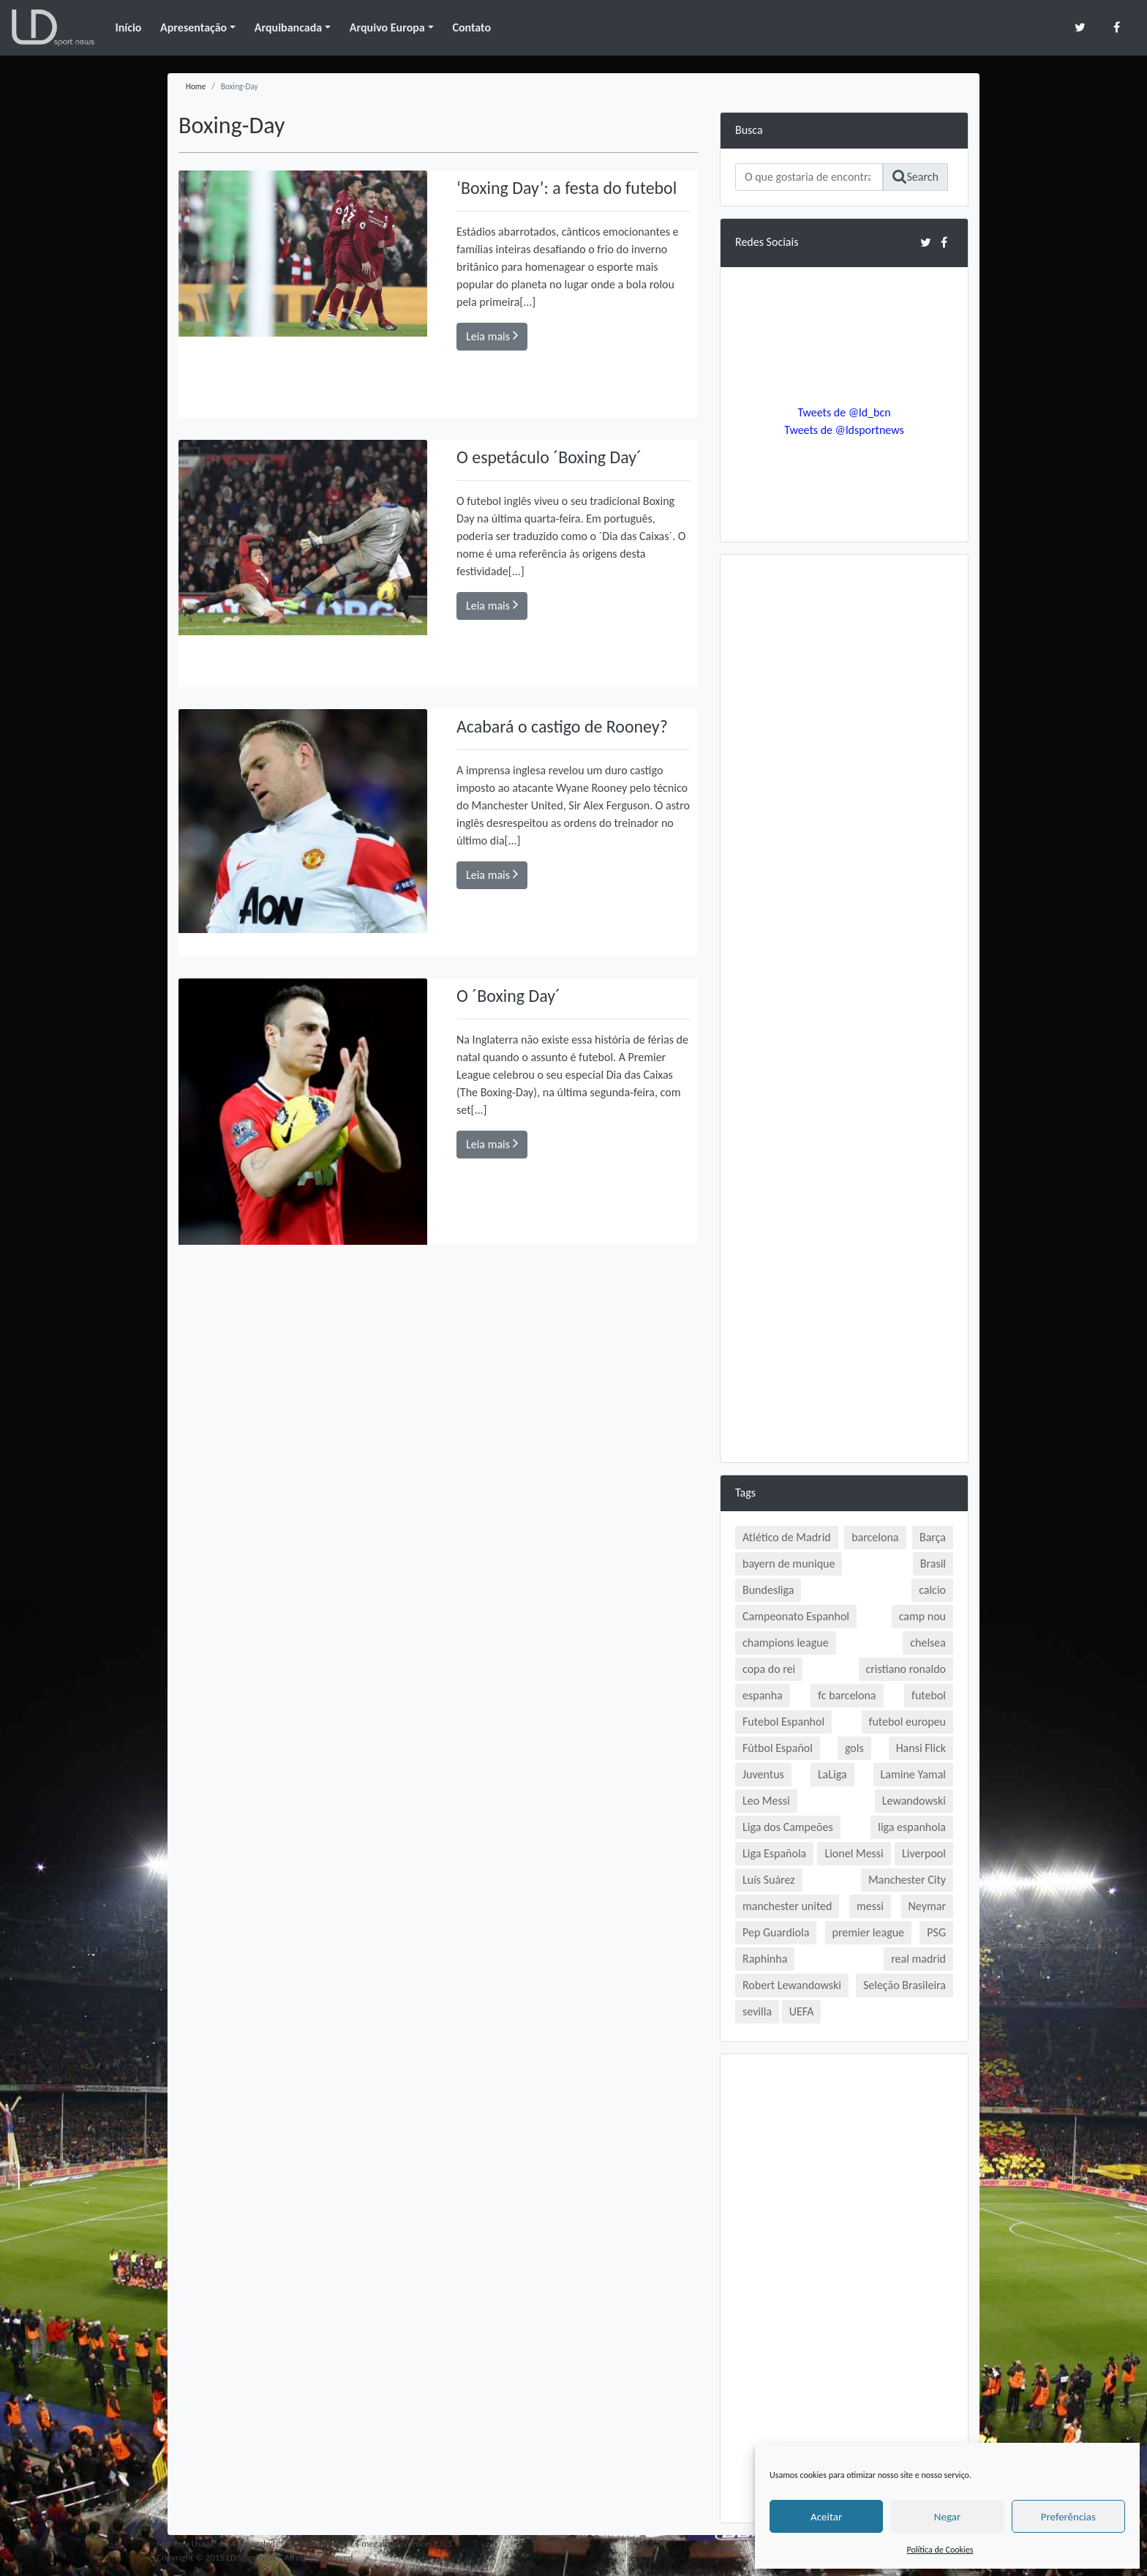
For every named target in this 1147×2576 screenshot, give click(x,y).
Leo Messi (766, 1801)
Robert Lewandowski (791, 1985)
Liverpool (924, 1853)
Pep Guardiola (775, 1932)
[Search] (809, 177)
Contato (471, 27)
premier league (868, 1932)
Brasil (933, 1563)
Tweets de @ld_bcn (843, 412)
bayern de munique (788, 1563)
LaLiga (832, 1774)
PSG (936, 1932)
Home (196, 86)
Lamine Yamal (913, 1774)
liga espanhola (912, 1827)
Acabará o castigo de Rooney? (562, 726)
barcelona (874, 1537)
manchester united (787, 1906)
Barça (933, 1537)
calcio (932, 1590)
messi (870, 1906)
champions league (785, 1643)
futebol (928, 1695)
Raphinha (764, 1959)
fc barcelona (847, 1695)
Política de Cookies (940, 2550)
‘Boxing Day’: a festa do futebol (566, 187)
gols (854, 1748)
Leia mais (492, 335)
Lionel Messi (853, 1853)
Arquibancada (288, 27)
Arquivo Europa (387, 27)
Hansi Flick (921, 1748)
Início (128, 27)
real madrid (918, 1959)
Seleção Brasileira (904, 1985)
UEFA (801, 2011)
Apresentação (193, 27)
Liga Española (774, 1853)
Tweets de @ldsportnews (844, 430)
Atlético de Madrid (786, 1537)
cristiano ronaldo (906, 1669)
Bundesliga (768, 1590)
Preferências (1068, 2516)
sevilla (757, 2011)
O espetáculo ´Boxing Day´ (549, 457)
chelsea (928, 1643)
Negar (947, 2516)
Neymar (927, 1906)
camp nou (922, 1616)
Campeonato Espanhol (795, 1616)
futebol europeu (907, 1722)
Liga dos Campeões (787, 1827)
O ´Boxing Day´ (508, 995)
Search (915, 176)
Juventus (763, 1774)
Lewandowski (914, 1801)
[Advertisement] (844, 788)
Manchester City (907, 1880)
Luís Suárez (768, 1880)
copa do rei (768, 1669)
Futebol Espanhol (783, 1722)
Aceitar (826, 2516)
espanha (762, 1695)
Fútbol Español (777, 1748)
